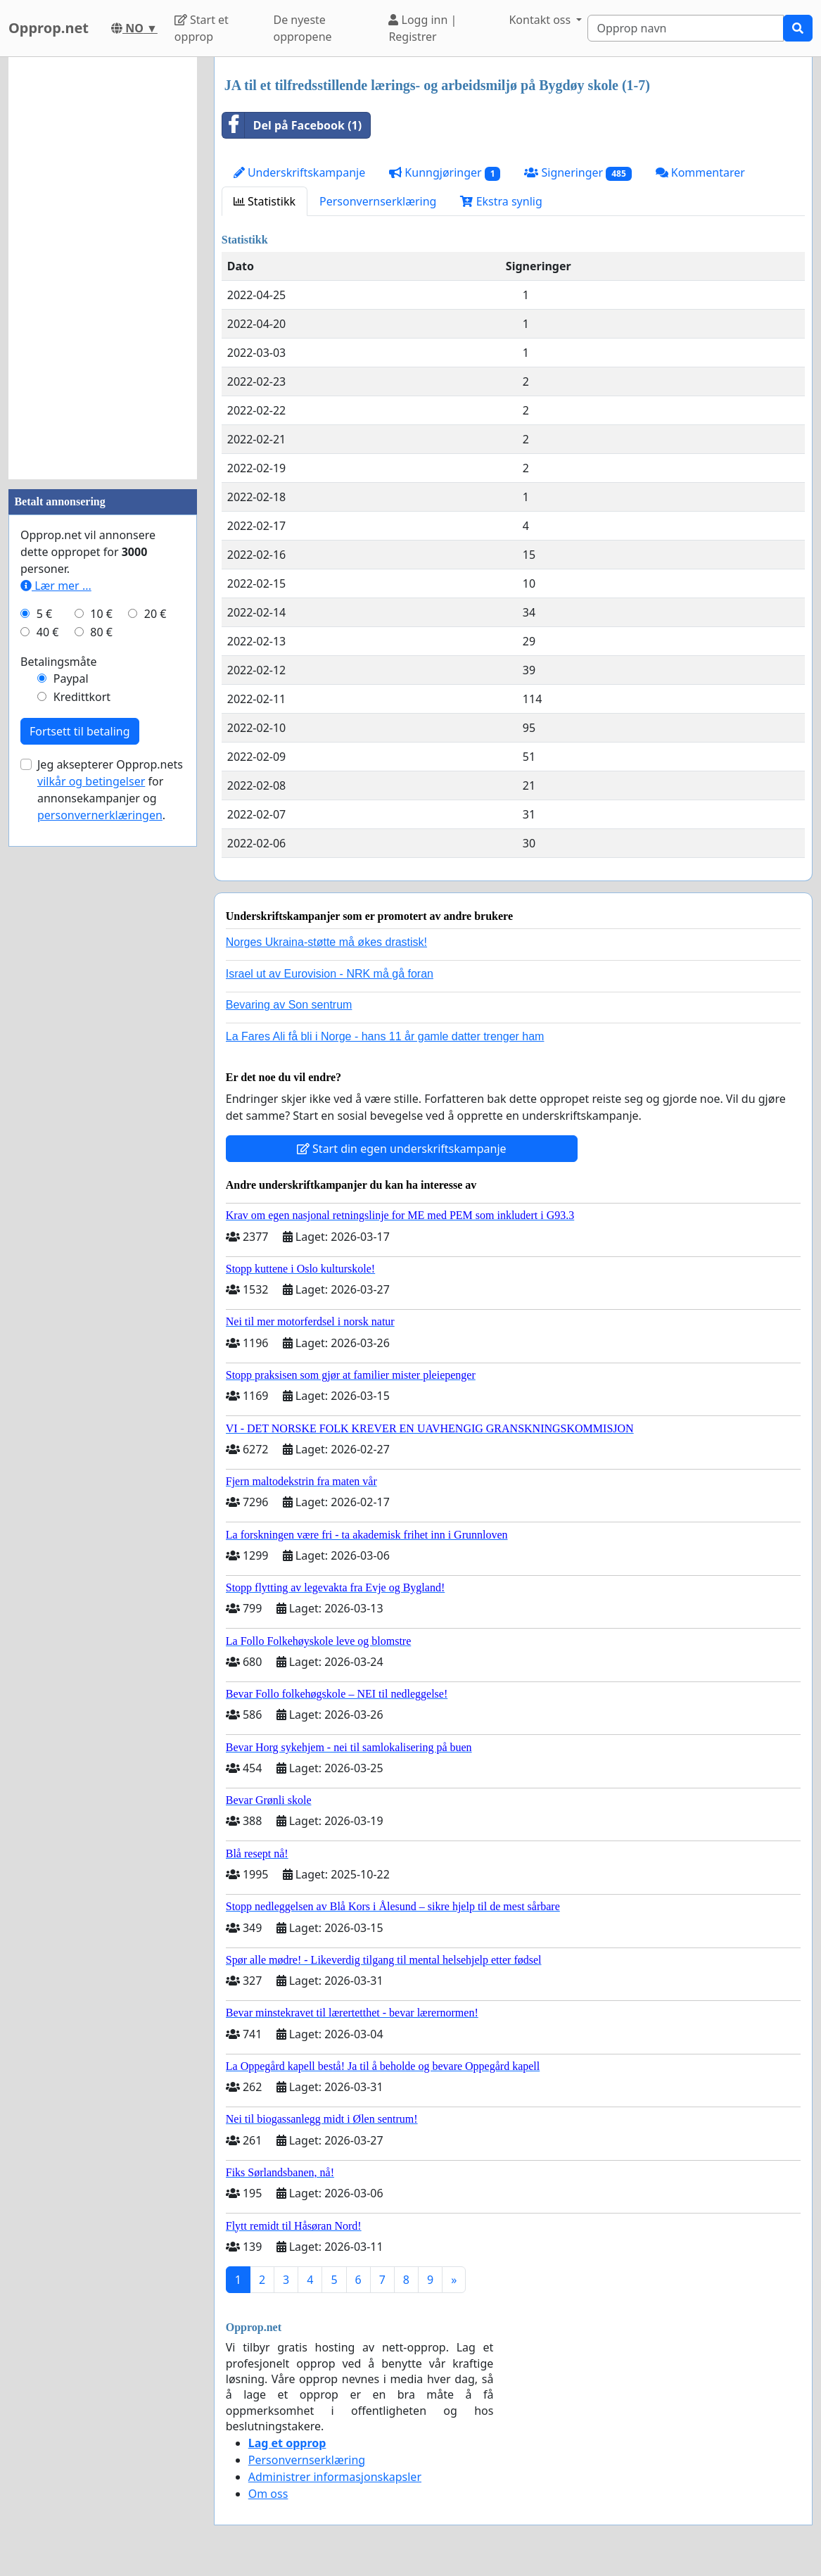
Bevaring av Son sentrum (289, 1005)
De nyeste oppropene (302, 28)
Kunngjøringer (444, 173)
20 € (155, 613)
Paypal (71, 678)
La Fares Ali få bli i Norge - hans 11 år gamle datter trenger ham (385, 1036)
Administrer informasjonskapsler (334, 2477)
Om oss (268, 2493)
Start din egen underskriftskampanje (402, 1148)
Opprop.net (48, 27)
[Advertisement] (102, 268)
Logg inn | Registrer (422, 28)
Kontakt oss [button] (541, 19)
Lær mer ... (55, 585)
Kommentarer (700, 172)
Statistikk (264, 201)
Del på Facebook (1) (292, 125)
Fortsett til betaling (80, 731)
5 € (44, 613)
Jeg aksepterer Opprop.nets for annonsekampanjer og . (110, 790)
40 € (48, 632)
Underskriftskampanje (299, 172)
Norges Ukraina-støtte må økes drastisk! (326, 942)
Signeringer (577, 173)
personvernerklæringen (100, 815)
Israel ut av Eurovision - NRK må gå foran (329, 974)
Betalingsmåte (58, 661)
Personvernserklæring (377, 201)
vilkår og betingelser (91, 781)
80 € (101, 632)
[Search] (685, 28)
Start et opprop (201, 28)
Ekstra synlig (501, 201)
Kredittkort (81, 697)
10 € (101, 613)
